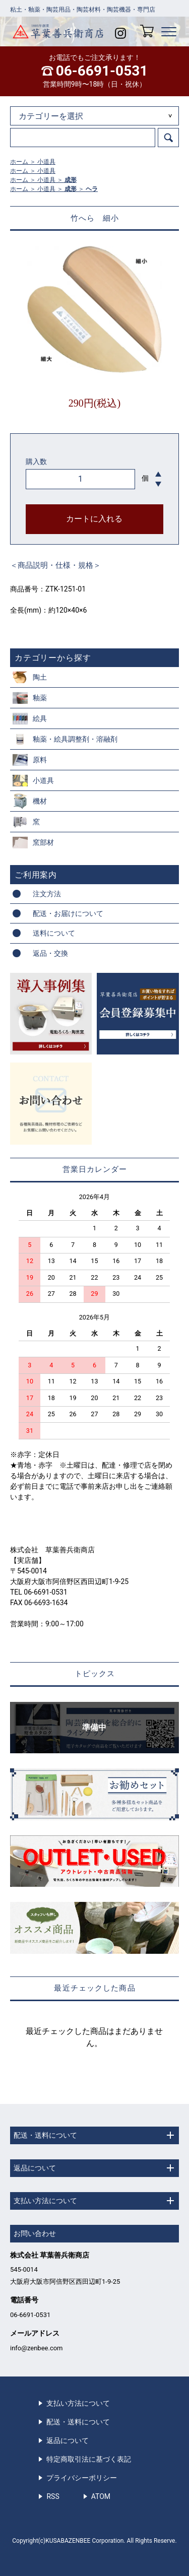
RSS (52, 2496)
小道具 (46, 161)
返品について (67, 2440)
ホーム (19, 161)
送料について (54, 933)
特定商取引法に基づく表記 (88, 2459)
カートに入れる (94, 518)
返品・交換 (50, 953)
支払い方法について (78, 2403)
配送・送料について (78, 2422)
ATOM (100, 2496)
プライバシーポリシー (81, 2478)
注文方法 (47, 894)
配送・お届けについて (68, 913)
